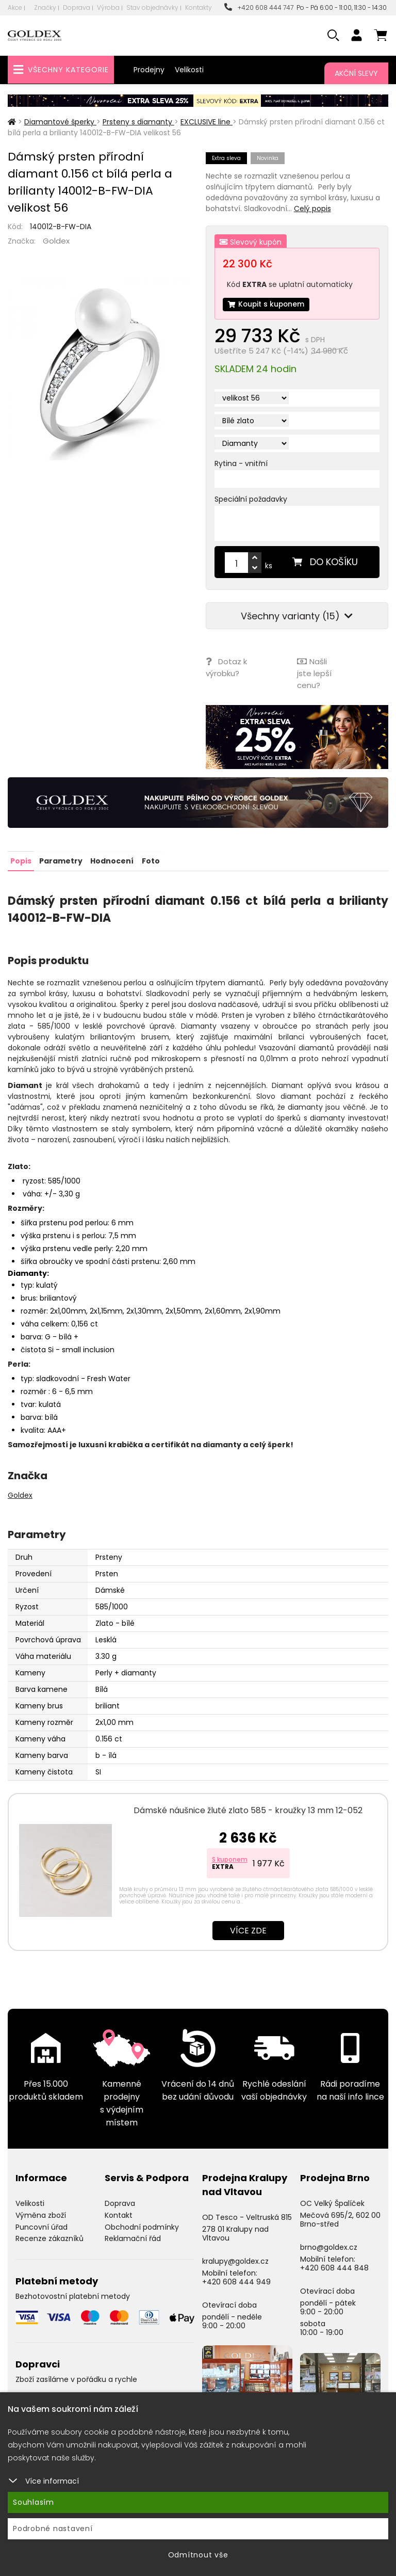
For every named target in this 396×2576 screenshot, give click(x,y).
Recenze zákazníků (49, 2238)
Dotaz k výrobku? (226, 667)
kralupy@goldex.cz (235, 2260)
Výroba (108, 7)
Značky (45, 7)
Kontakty (198, 7)
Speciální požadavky (250, 499)
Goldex (56, 240)
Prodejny (149, 70)
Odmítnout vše (198, 2555)
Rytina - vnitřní (241, 464)
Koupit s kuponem (267, 304)
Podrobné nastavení (53, 2528)
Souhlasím (33, 2502)
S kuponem (230, 1858)
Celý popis (312, 208)
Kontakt (119, 2214)
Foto (150, 860)
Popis (20, 860)
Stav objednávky (152, 7)
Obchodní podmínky (142, 2226)
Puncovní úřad (41, 2226)
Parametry (60, 860)
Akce (15, 7)
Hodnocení (112, 860)
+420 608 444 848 (334, 2267)
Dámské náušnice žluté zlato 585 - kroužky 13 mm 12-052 (248, 1810)
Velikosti (189, 70)
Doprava (76, 7)
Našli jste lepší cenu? (314, 673)
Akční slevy (356, 73)
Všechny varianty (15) (297, 616)
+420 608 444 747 (258, 7)
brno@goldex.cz (328, 2247)
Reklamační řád (133, 2238)
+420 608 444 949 (236, 2281)
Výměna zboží (40, 2214)
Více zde (248, 1930)
